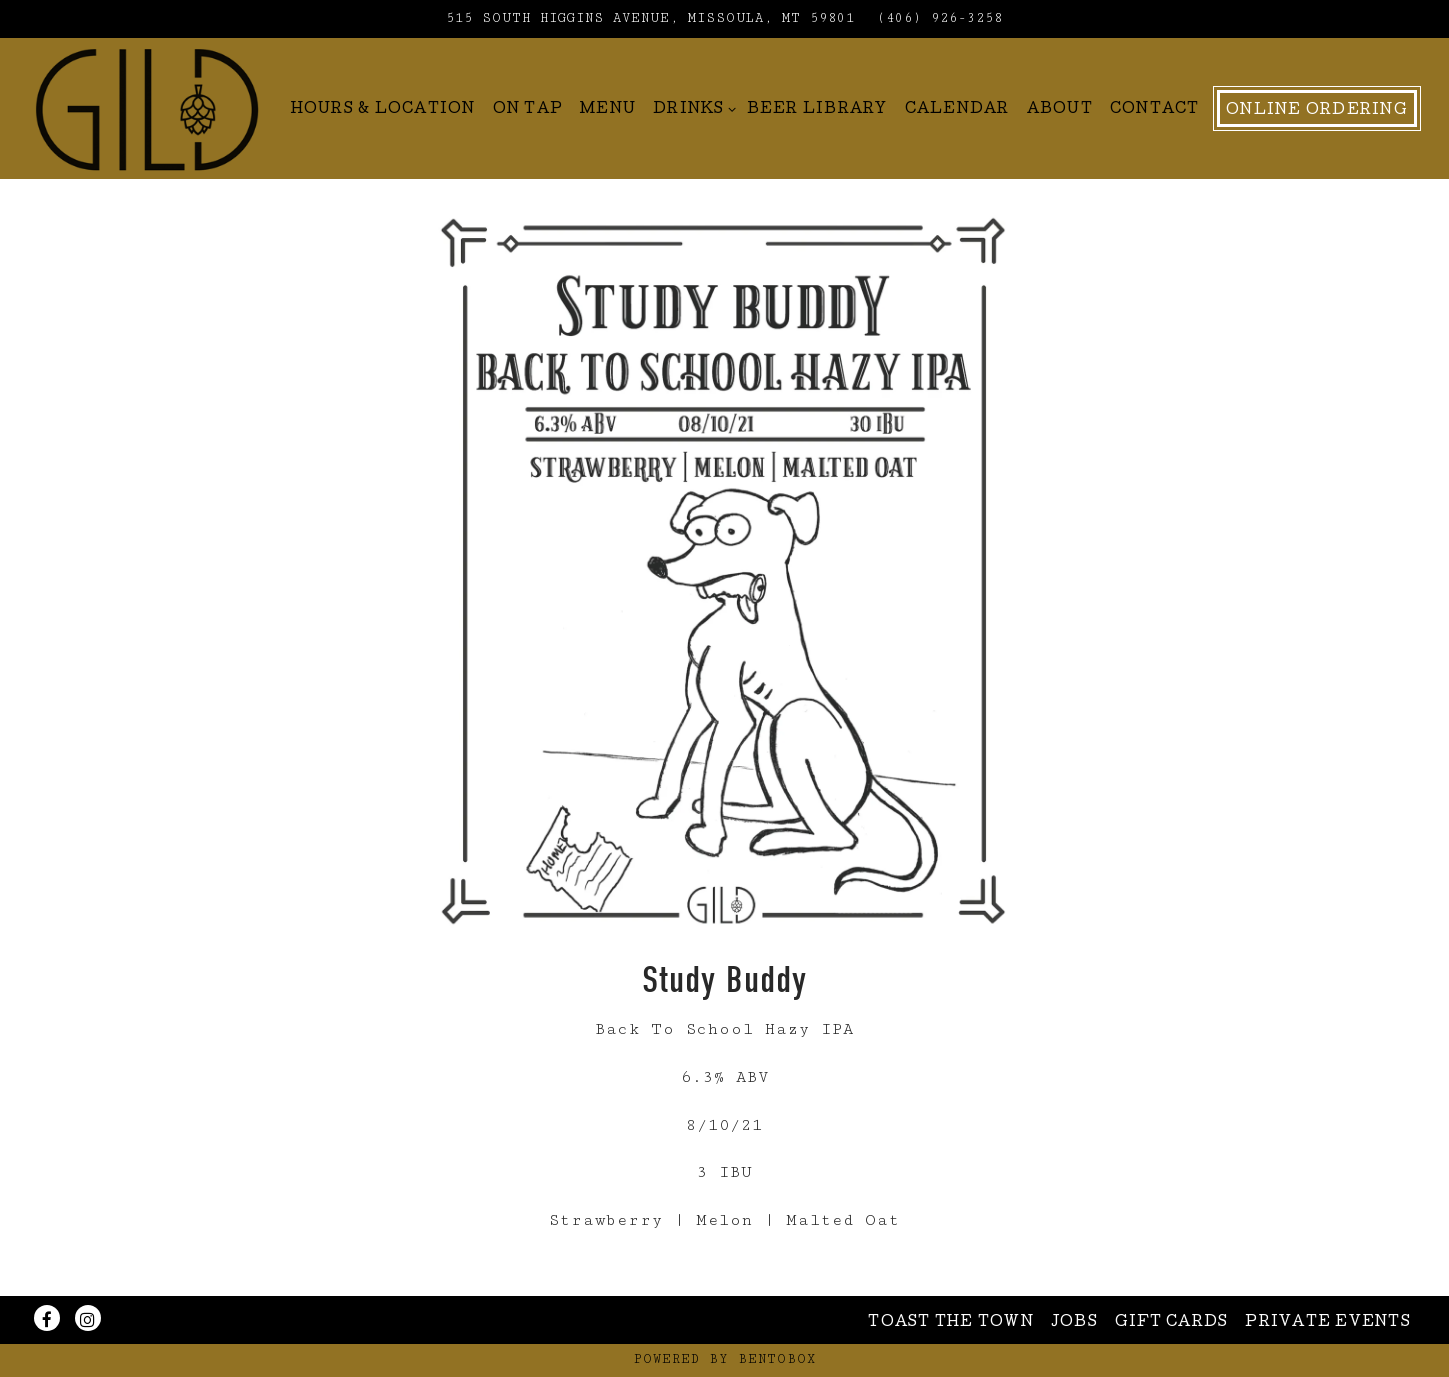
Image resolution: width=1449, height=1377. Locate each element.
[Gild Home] (147, 108)
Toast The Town (951, 1323)
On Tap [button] (528, 110)
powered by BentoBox (725, 1359)
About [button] (1060, 110)
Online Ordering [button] (1317, 111)
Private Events (1328, 1323)
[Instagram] (88, 1318)
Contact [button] (1155, 110)
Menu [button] (608, 110)
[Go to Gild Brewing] (650, 19)
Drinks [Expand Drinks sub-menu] (691, 107)
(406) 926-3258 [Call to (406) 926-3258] (940, 18)
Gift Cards (1172, 1323)
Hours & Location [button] (383, 110)
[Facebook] (47, 1318)
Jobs (1074, 1323)
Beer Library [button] (817, 110)
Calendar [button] (957, 110)
